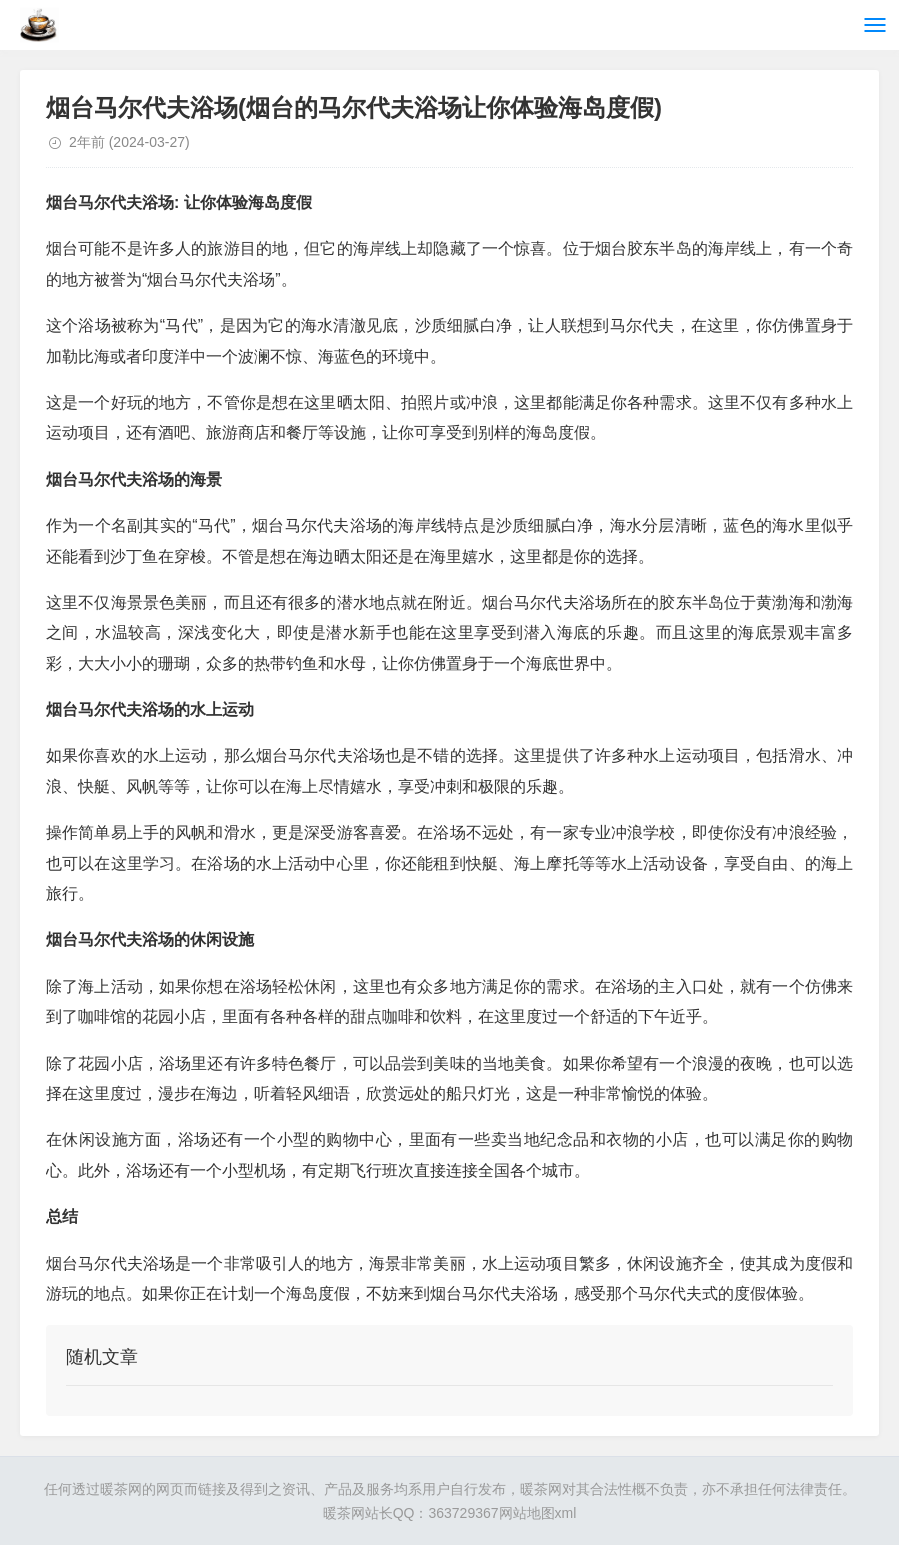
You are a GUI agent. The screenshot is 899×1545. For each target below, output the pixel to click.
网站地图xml (538, 1513)
